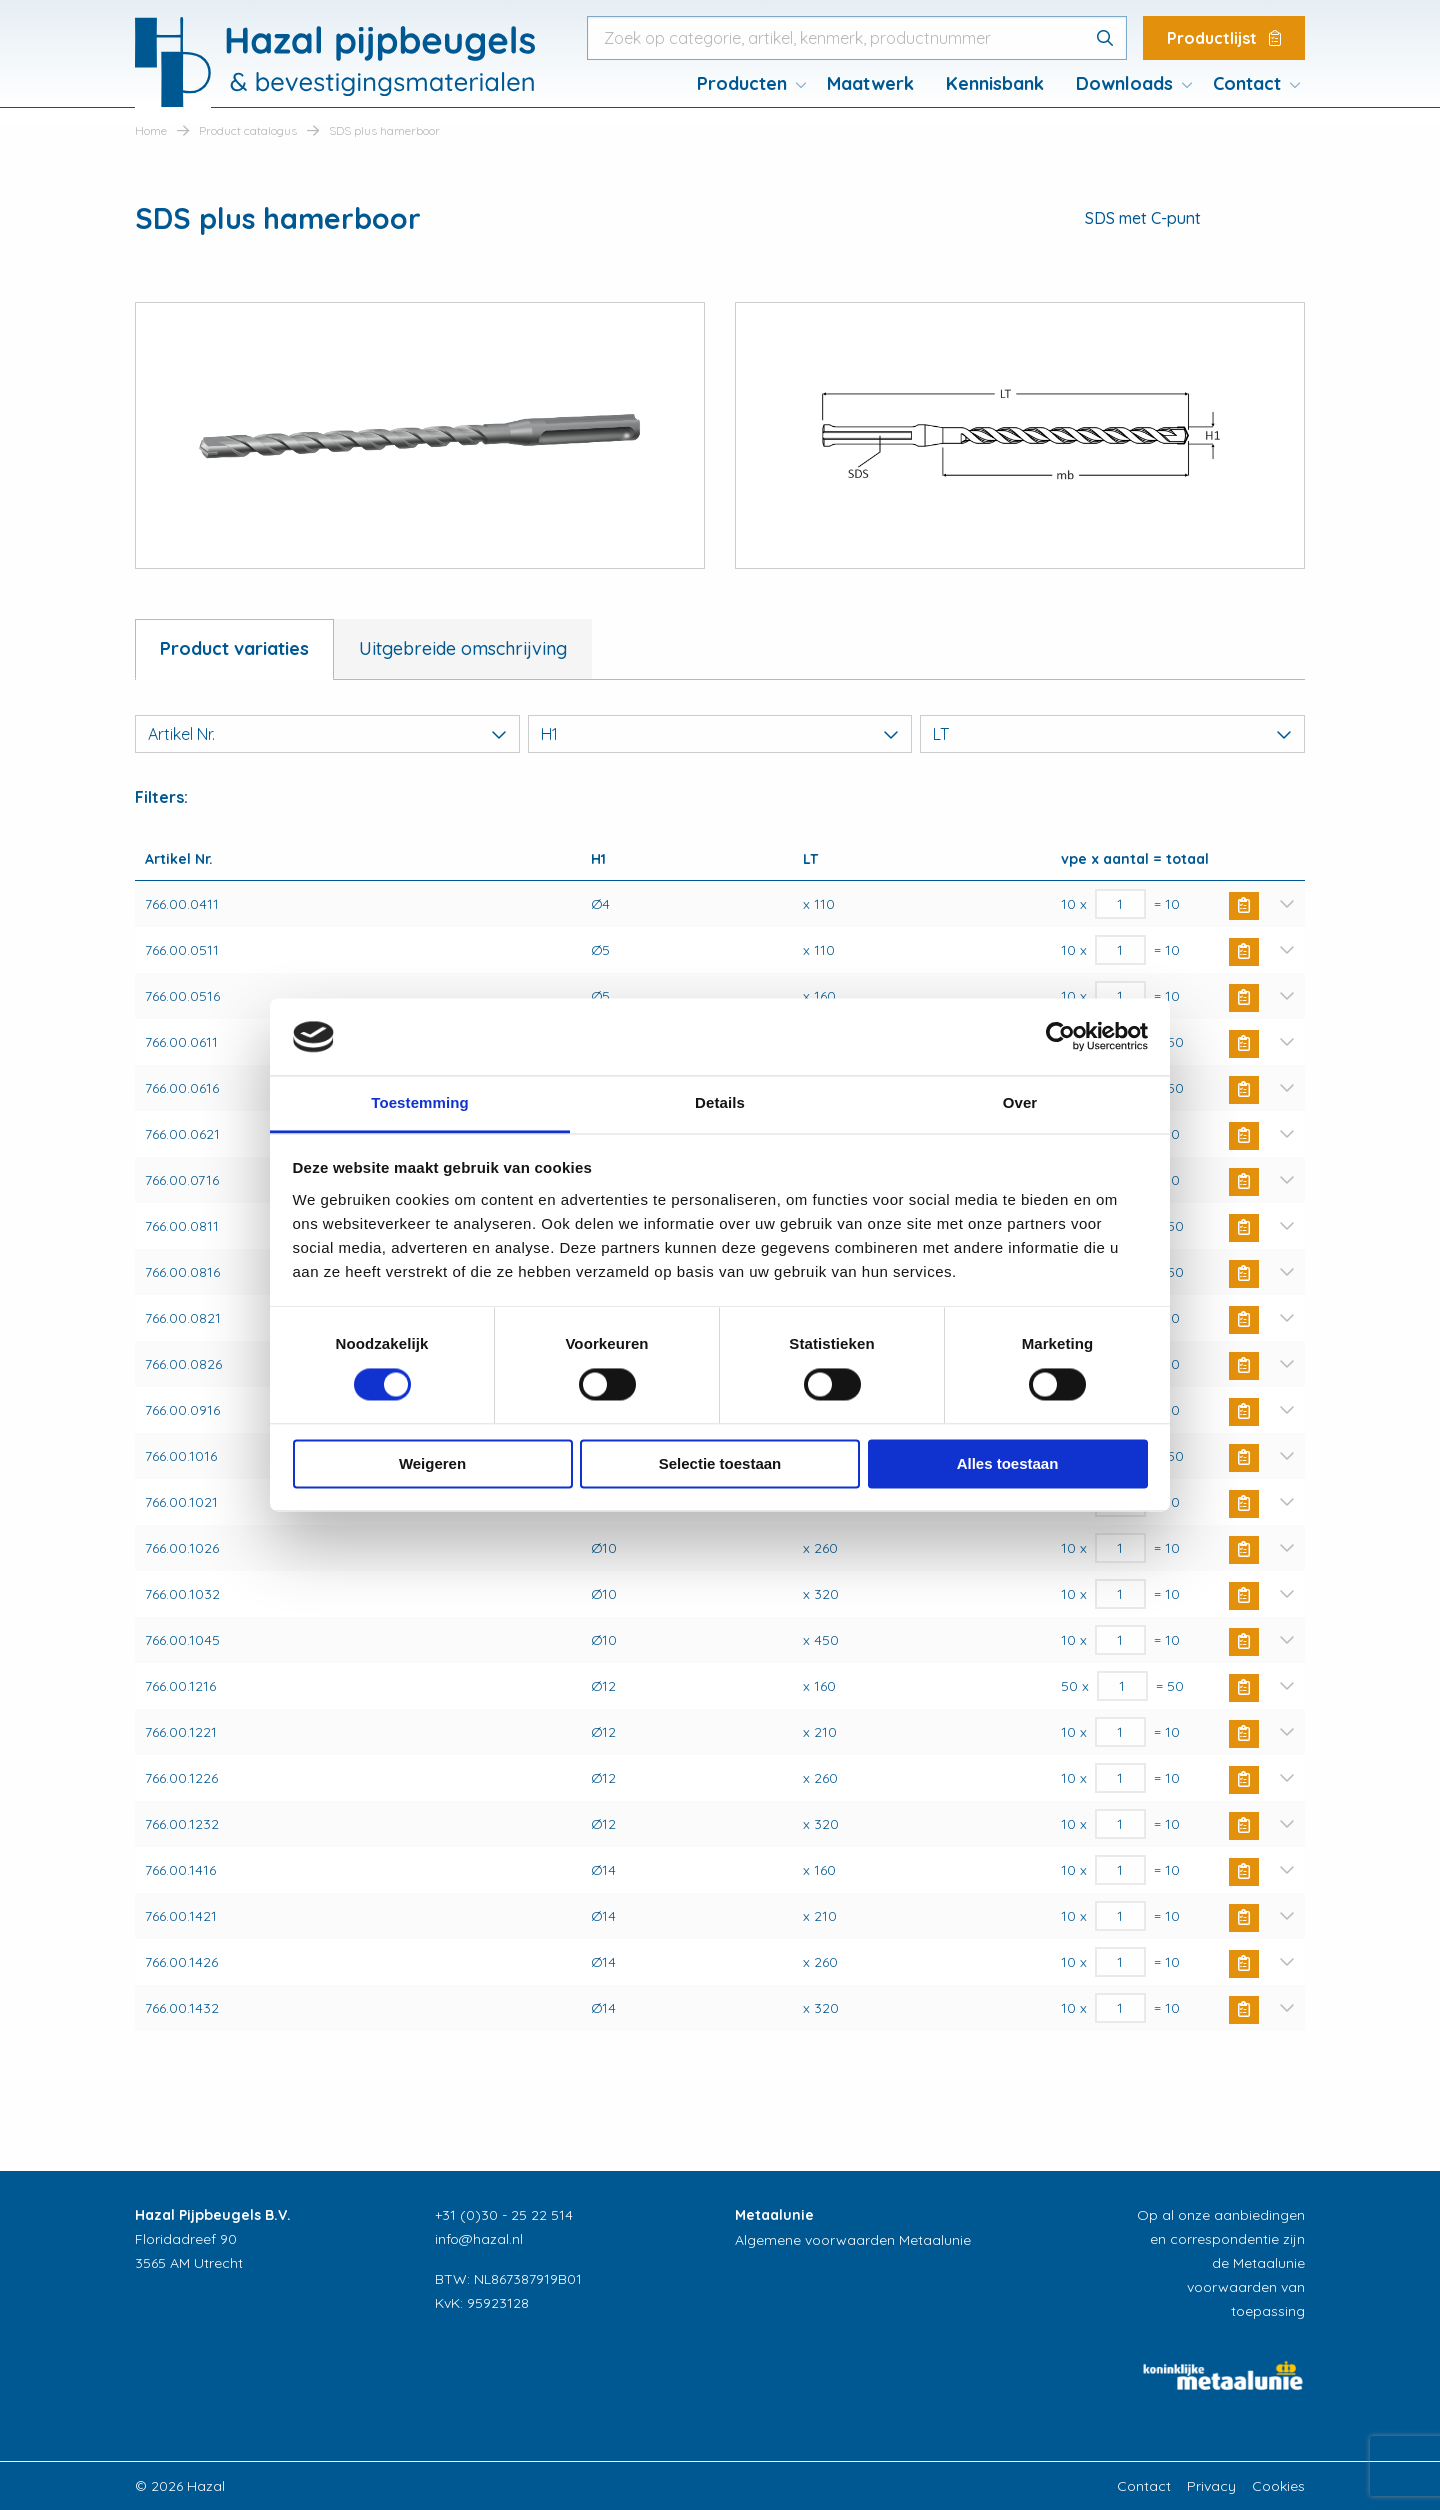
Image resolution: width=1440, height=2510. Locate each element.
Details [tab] (720, 1102)
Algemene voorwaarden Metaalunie (853, 2240)
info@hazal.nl (479, 2239)
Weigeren (432, 1463)
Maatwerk (870, 83)
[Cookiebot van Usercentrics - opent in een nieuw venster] (1060, 1037)
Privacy (1211, 2486)
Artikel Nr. (327, 734)
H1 (720, 734)
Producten (742, 83)
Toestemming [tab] (420, 1102)
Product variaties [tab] (234, 648)
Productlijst (1224, 38)
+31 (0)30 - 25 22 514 (504, 2215)
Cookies (1278, 2486)
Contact (1247, 83)
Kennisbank (995, 83)
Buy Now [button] (1244, 906)
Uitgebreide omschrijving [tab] (463, 648)
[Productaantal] (1120, 904)
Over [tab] (1020, 1102)
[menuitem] (746, 84)
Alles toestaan (1008, 1463)
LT (1112, 734)
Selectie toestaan (720, 1463)
